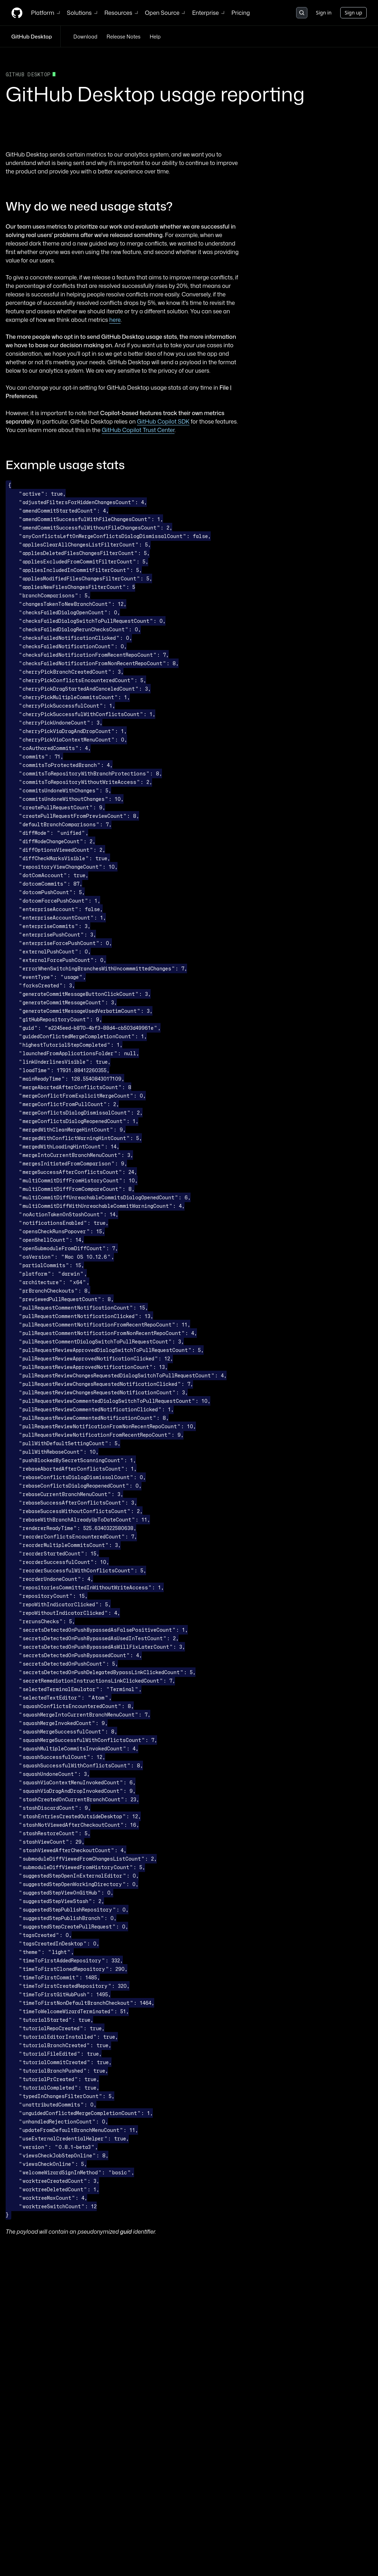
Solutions (83, 13)
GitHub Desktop (31, 36)
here (115, 320)
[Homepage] (17, 13)
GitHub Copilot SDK (163, 421)
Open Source (166, 13)
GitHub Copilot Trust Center (138, 430)
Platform (46, 13)
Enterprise (209, 13)
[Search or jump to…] (301, 12)
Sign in (323, 12)
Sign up (353, 12)
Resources (121, 13)
